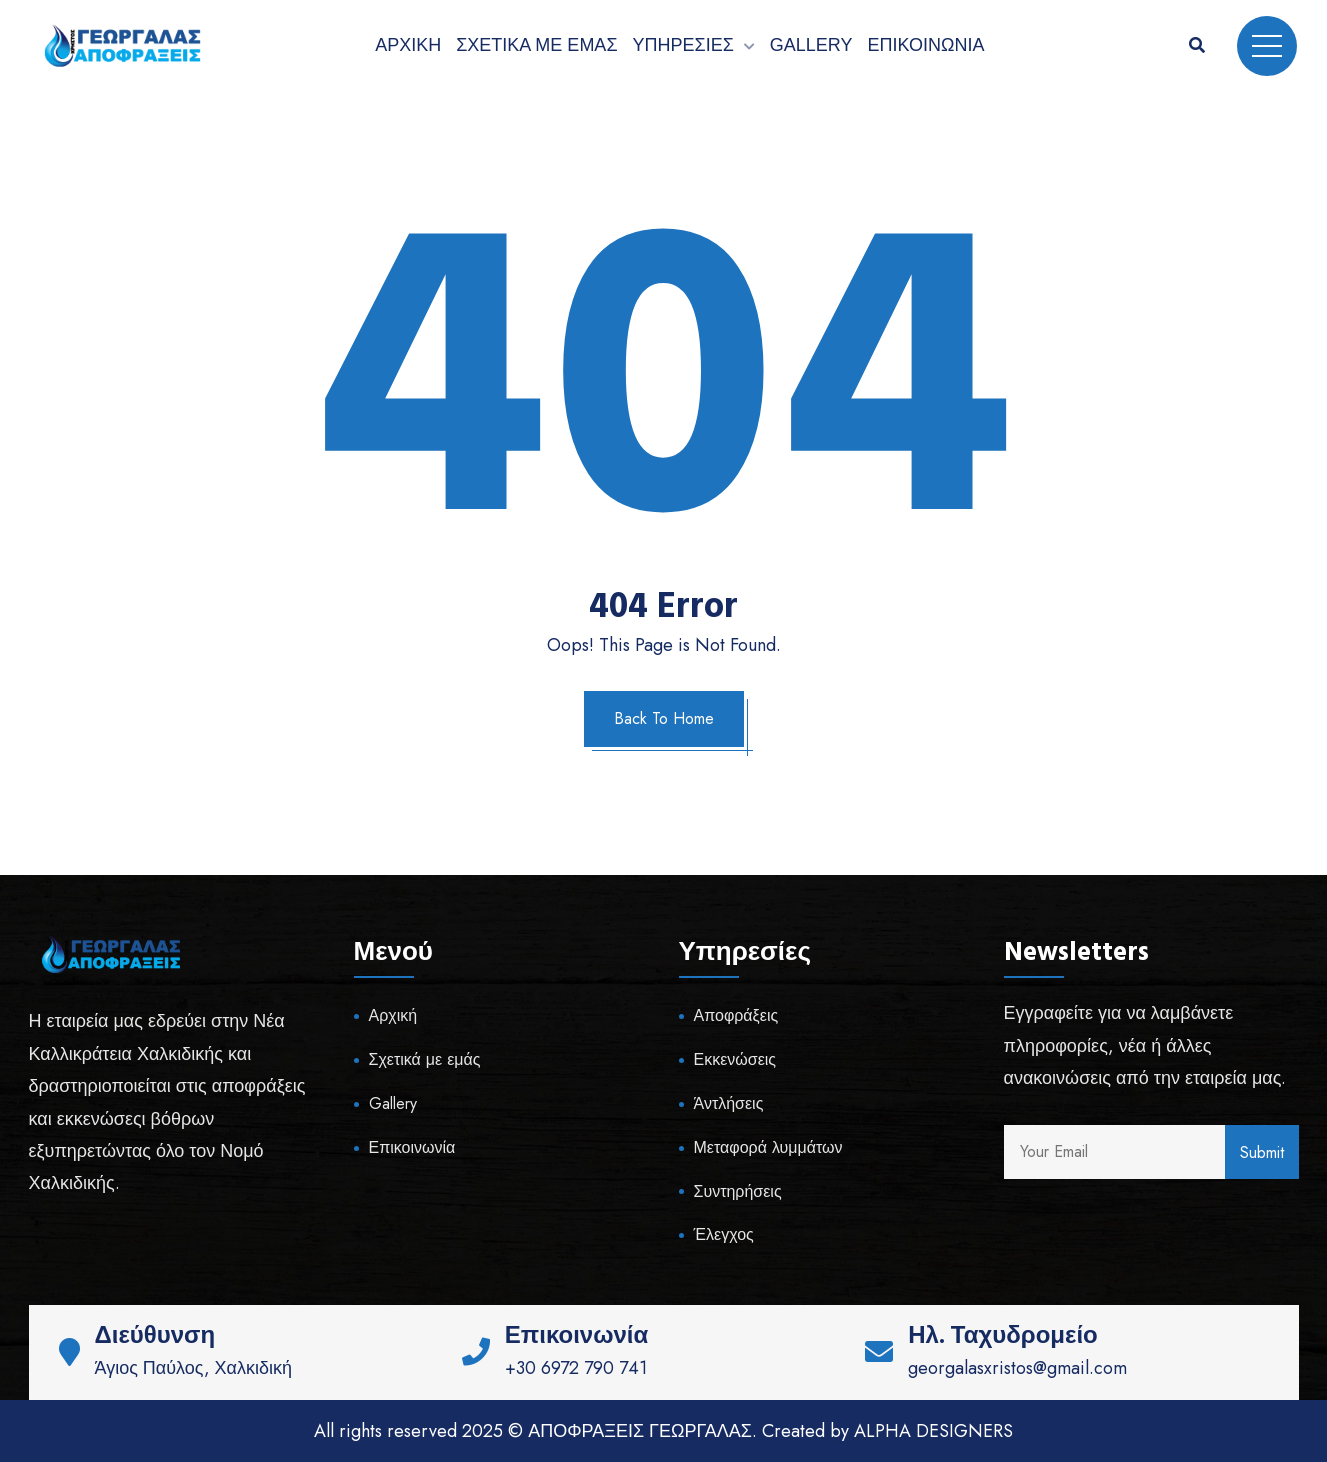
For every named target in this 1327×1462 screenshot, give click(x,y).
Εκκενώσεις (735, 1059)
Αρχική (408, 45)
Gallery (811, 45)
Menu (1267, 46)
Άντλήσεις (729, 1103)
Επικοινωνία (926, 45)
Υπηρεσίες (683, 45)
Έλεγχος (724, 1234)
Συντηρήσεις (738, 1191)
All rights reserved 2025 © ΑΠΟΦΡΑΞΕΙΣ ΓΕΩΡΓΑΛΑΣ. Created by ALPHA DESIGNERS (663, 1431)
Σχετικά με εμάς (536, 45)
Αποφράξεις (736, 1015)
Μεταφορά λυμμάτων (768, 1147)
